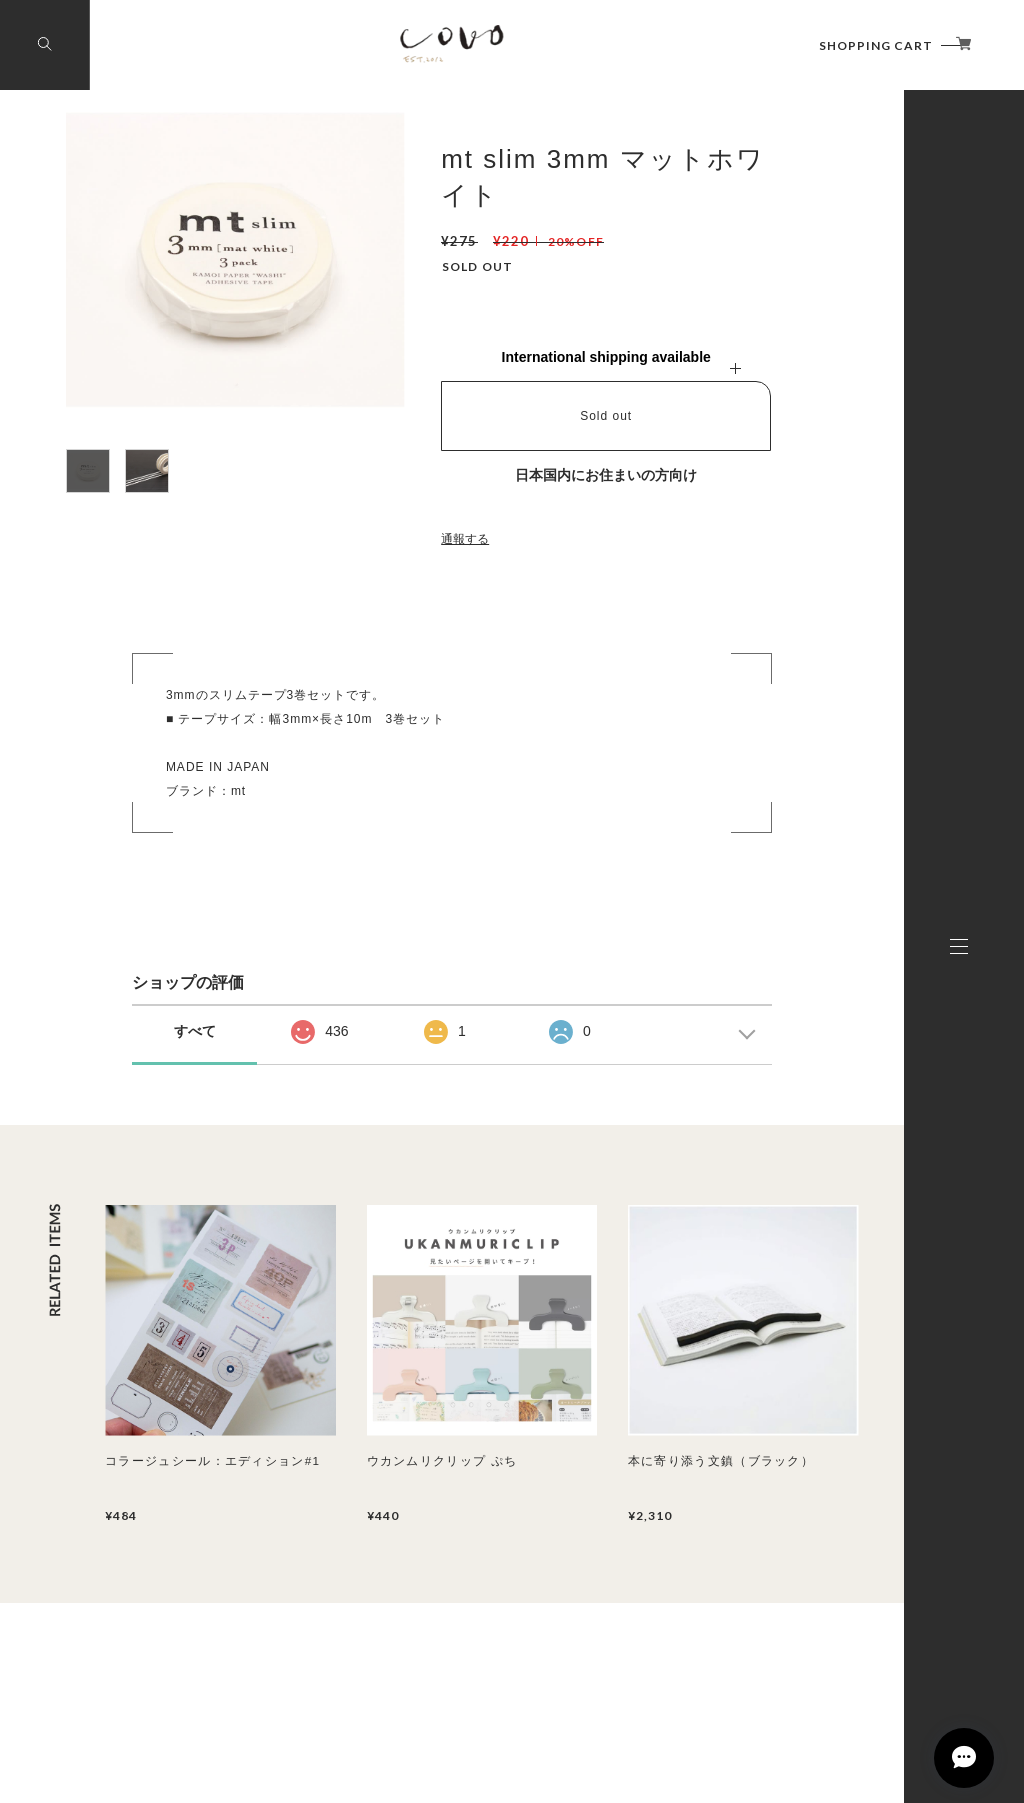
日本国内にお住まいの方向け (606, 475)
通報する (465, 539)
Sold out (606, 416)
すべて (195, 1031)
